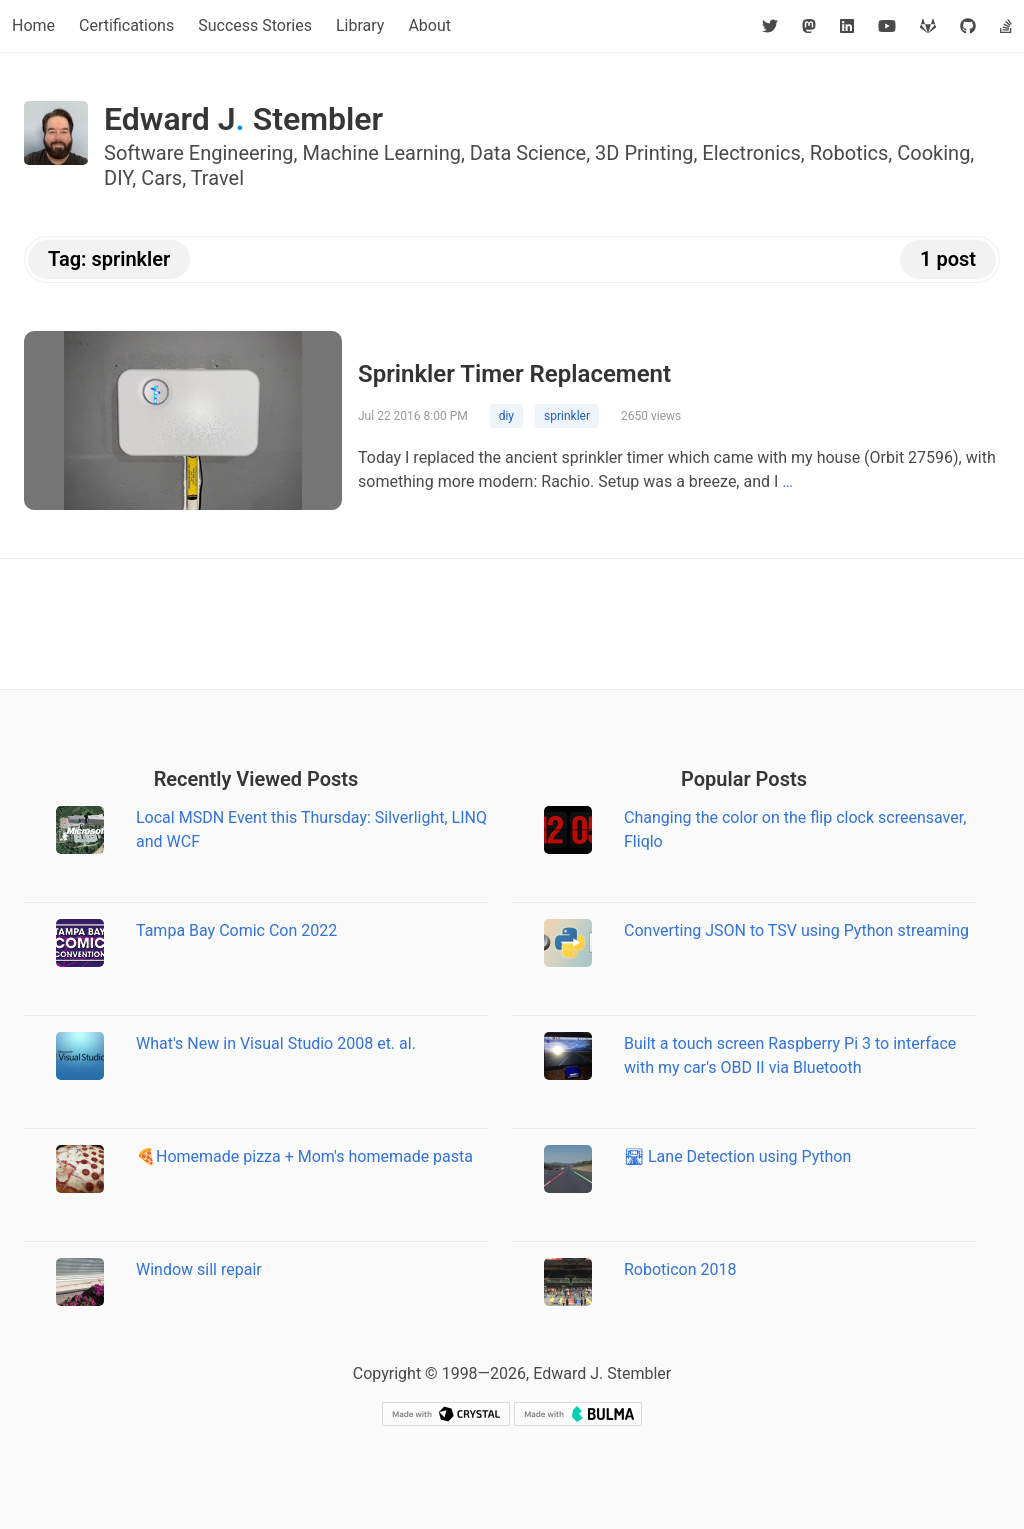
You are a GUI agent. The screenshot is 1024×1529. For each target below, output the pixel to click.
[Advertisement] (512, 624)
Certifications (126, 25)
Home (33, 25)
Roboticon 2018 (680, 1269)
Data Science (528, 153)
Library (360, 25)
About (429, 25)
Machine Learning (381, 153)
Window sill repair (199, 1269)
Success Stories (255, 25)
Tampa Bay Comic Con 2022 (236, 930)
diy (506, 416)
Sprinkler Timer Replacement (514, 374)
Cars (161, 178)
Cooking (933, 153)
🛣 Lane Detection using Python (737, 1156)
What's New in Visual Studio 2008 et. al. (276, 1043)
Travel (217, 178)
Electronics (751, 153)
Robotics (849, 153)
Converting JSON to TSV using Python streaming (796, 930)
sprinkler (567, 416)
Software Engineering (199, 153)
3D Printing (644, 153)
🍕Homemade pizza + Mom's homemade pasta (304, 1156)
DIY (118, 178)
